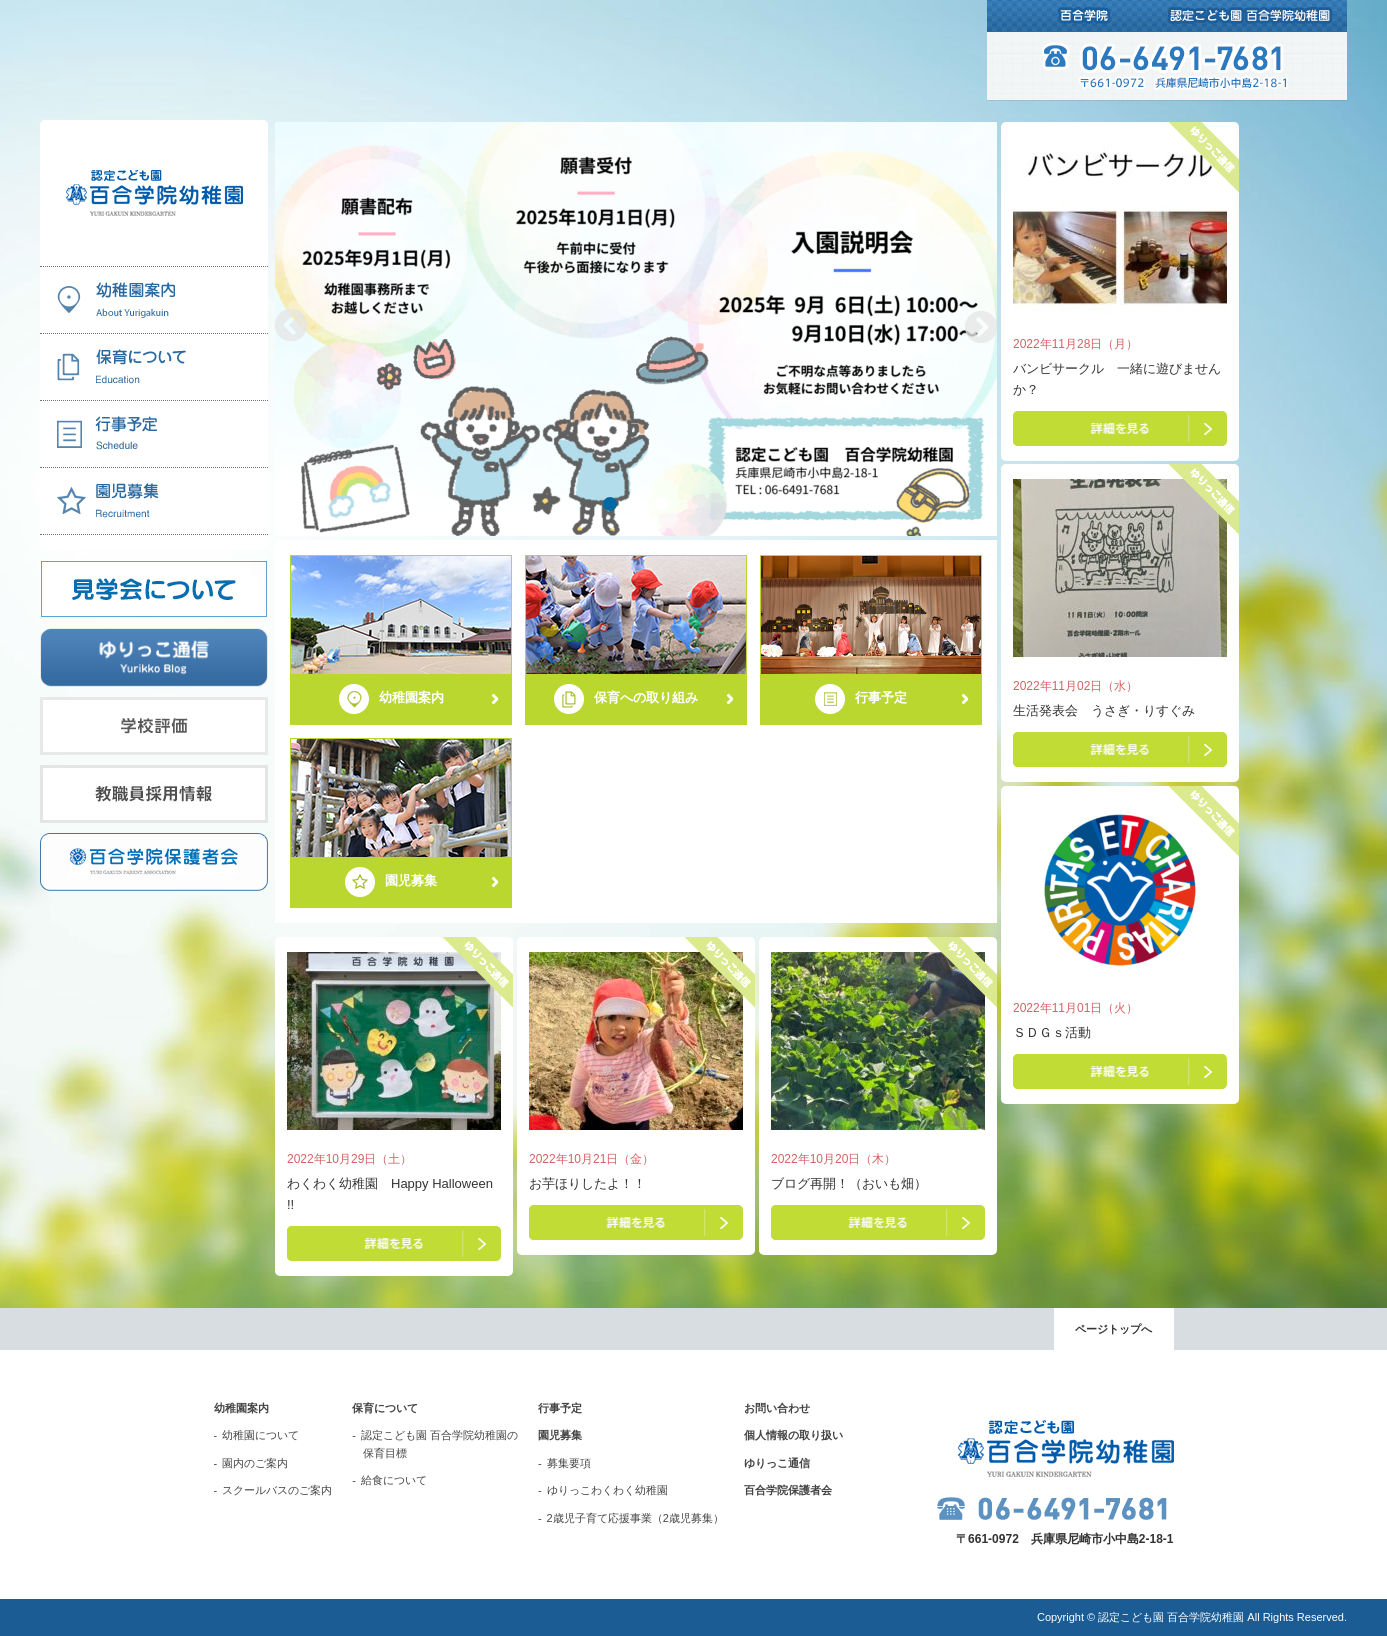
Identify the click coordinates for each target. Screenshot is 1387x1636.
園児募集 (560, 1435)
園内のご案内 (255, 1463)
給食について (394, 1480)
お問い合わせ (777, 1408)
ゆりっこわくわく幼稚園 (607, 1490)
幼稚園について (260, 1435)
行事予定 (560, 1408)
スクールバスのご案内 (277, 1490)
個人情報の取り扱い (793, 1435)
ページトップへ (1113, 1329)
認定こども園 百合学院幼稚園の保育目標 (439, 1444)
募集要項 (569, 1463)
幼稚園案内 (241, 1408)
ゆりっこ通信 (777, 1463)
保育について (385, 1408)
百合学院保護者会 (788, 1490)
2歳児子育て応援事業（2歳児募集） (635, 1518)
